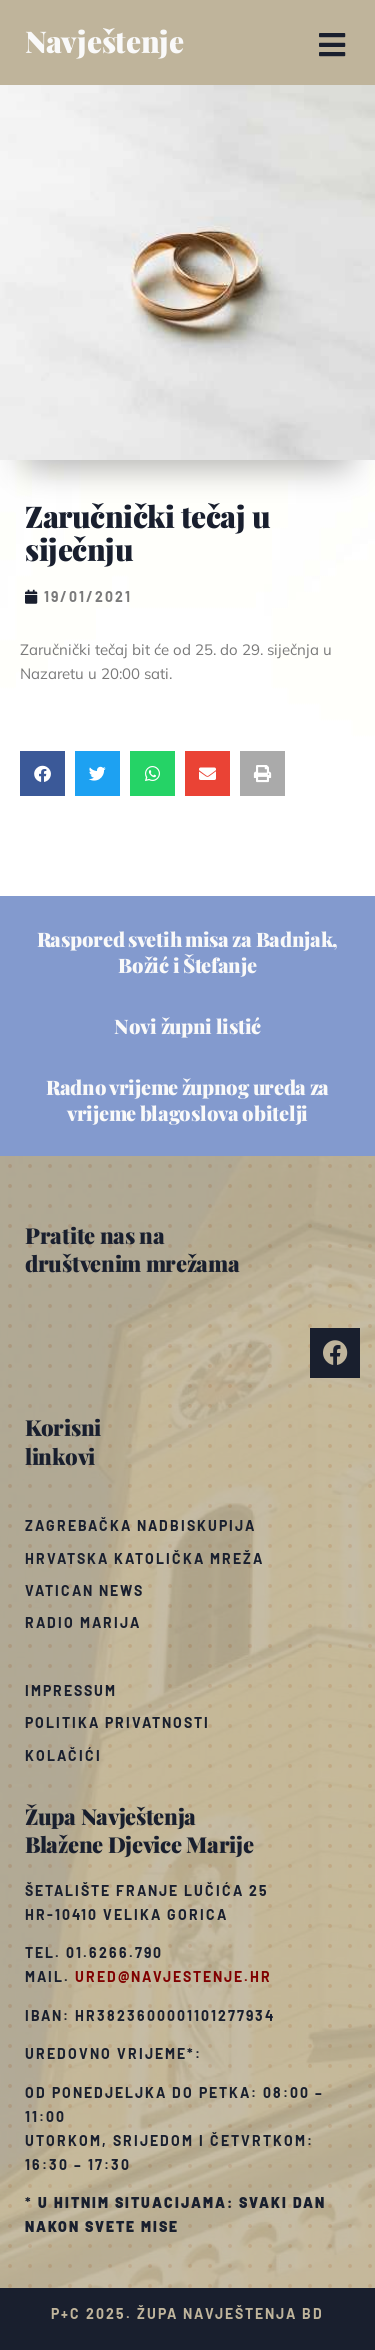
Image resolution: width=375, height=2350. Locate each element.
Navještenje (104, 41)
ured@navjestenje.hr (173, 1976)
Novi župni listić (187, 1025)
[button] (332, 45)
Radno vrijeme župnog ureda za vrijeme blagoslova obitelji (187, 1099)
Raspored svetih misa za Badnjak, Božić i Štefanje (187, 951)
